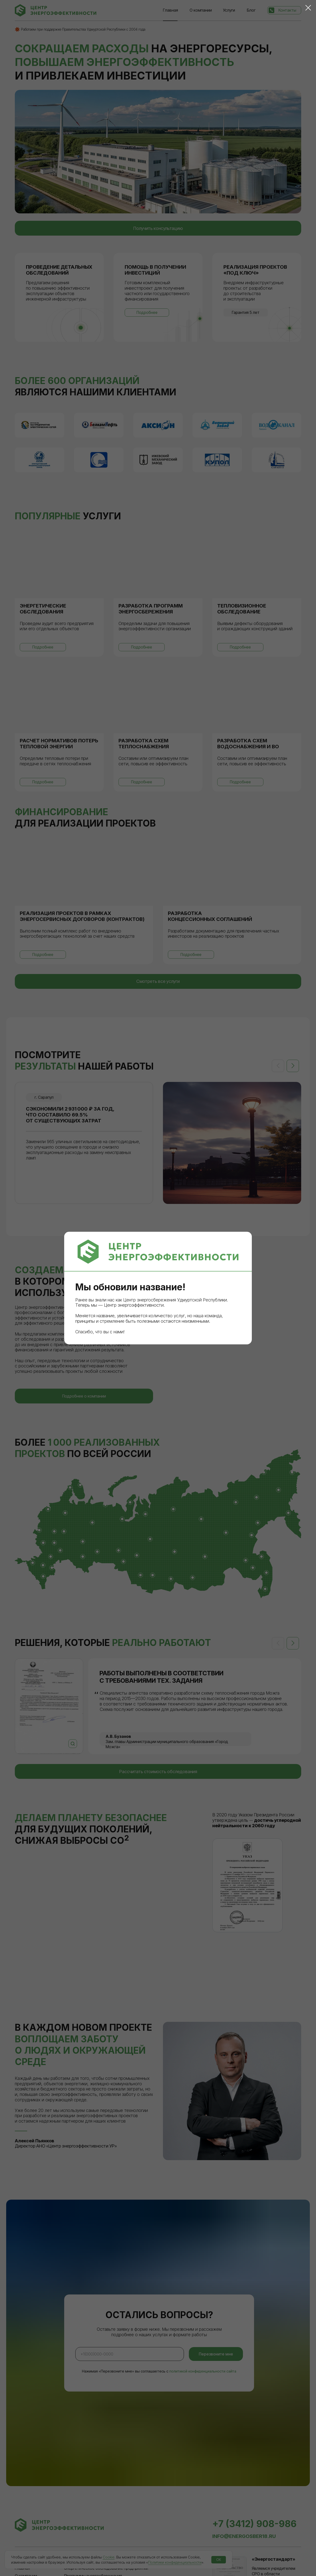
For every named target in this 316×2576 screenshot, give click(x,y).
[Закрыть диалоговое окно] (308, 7)
